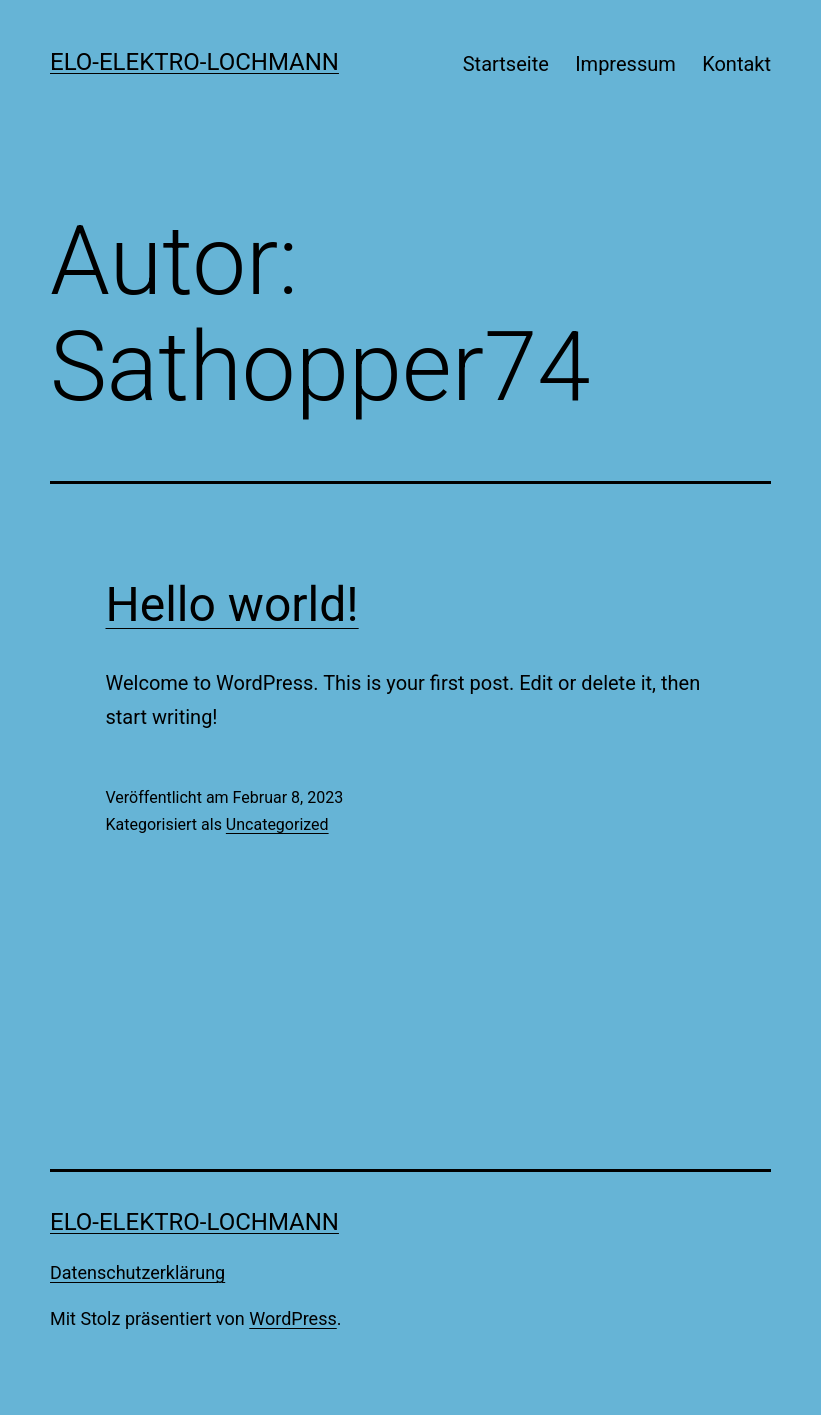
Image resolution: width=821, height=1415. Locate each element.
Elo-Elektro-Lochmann (194, 62)
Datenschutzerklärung (137, 1272)
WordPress (292, 1318)
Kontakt (736, 64)
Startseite (506, 64)
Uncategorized (277, 824)
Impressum (625, 64)
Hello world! (232, 604)
